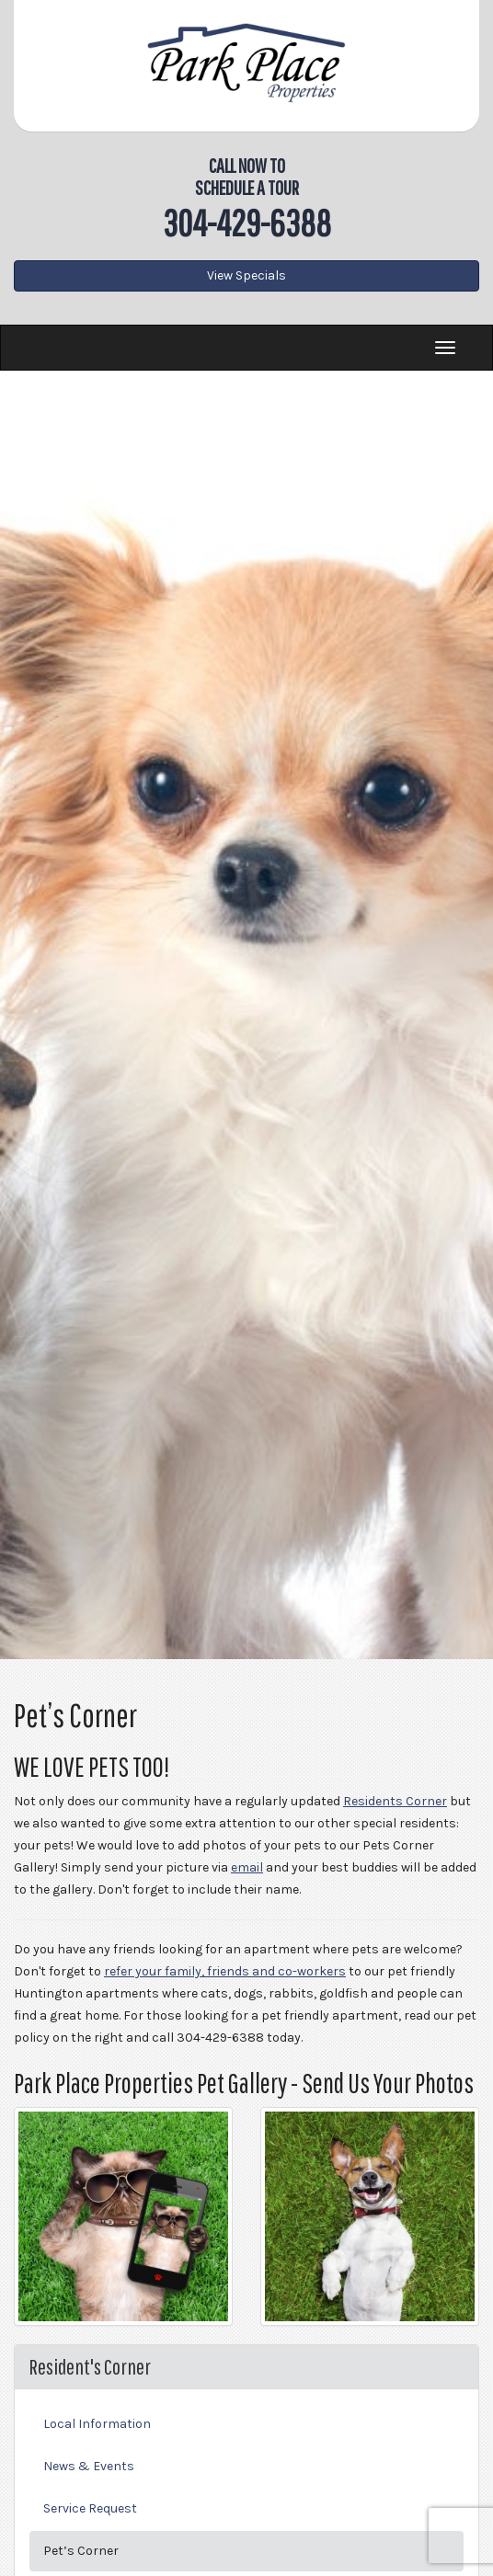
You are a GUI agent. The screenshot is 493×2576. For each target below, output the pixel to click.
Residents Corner (395, 1801)
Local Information (97, 2424)
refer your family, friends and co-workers (225, 1971)
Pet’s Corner (81, 2551)
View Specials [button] (246, 275)
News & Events (88, 2466)
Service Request (90, 2508)
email (247, 1867)
